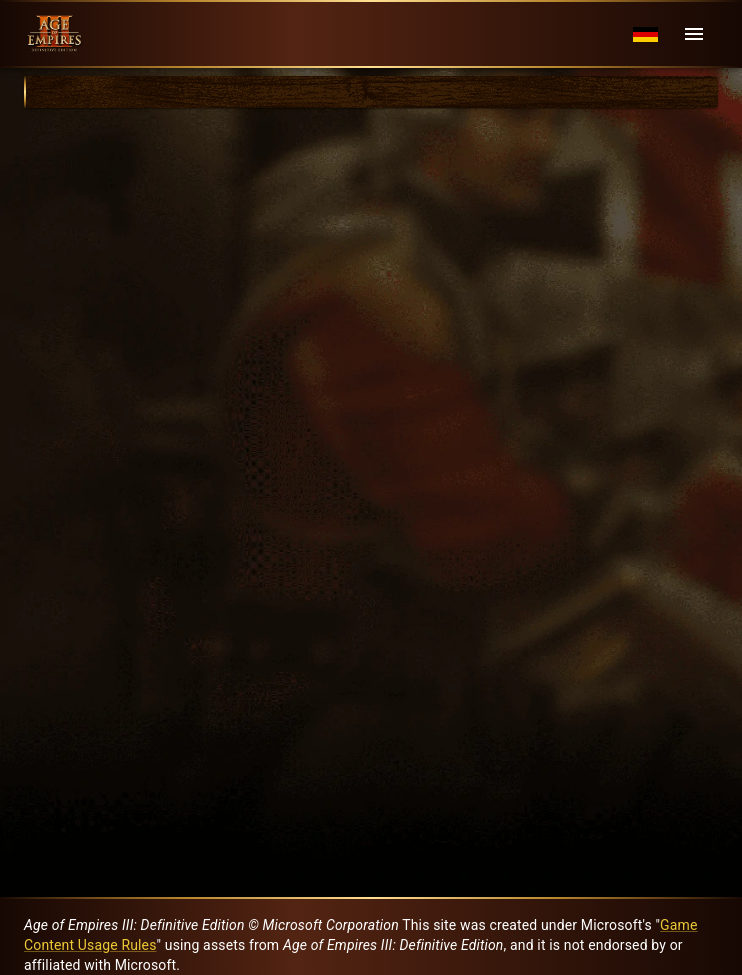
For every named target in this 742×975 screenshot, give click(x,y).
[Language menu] (645, 34)
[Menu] (694, 34)
